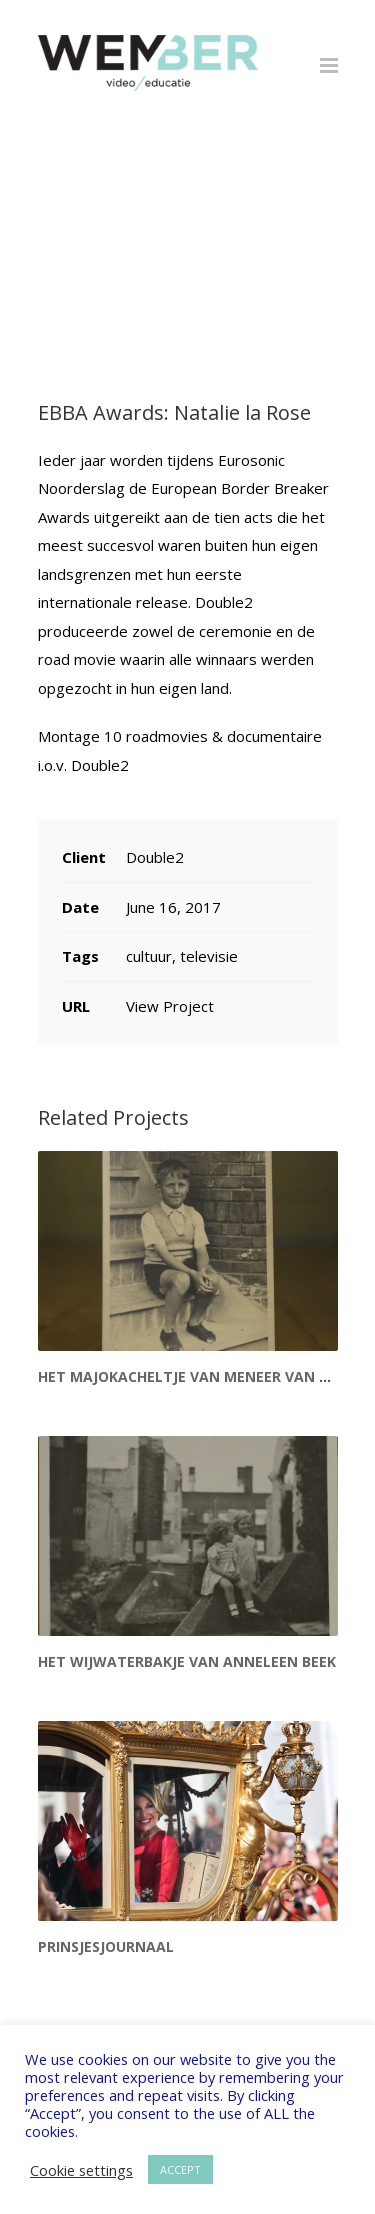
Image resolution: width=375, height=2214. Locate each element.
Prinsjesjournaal (106, 1946)
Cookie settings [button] (81, 2170)
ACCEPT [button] (180, 2169)
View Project (170, 1006)
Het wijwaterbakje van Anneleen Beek (187, 1661)
